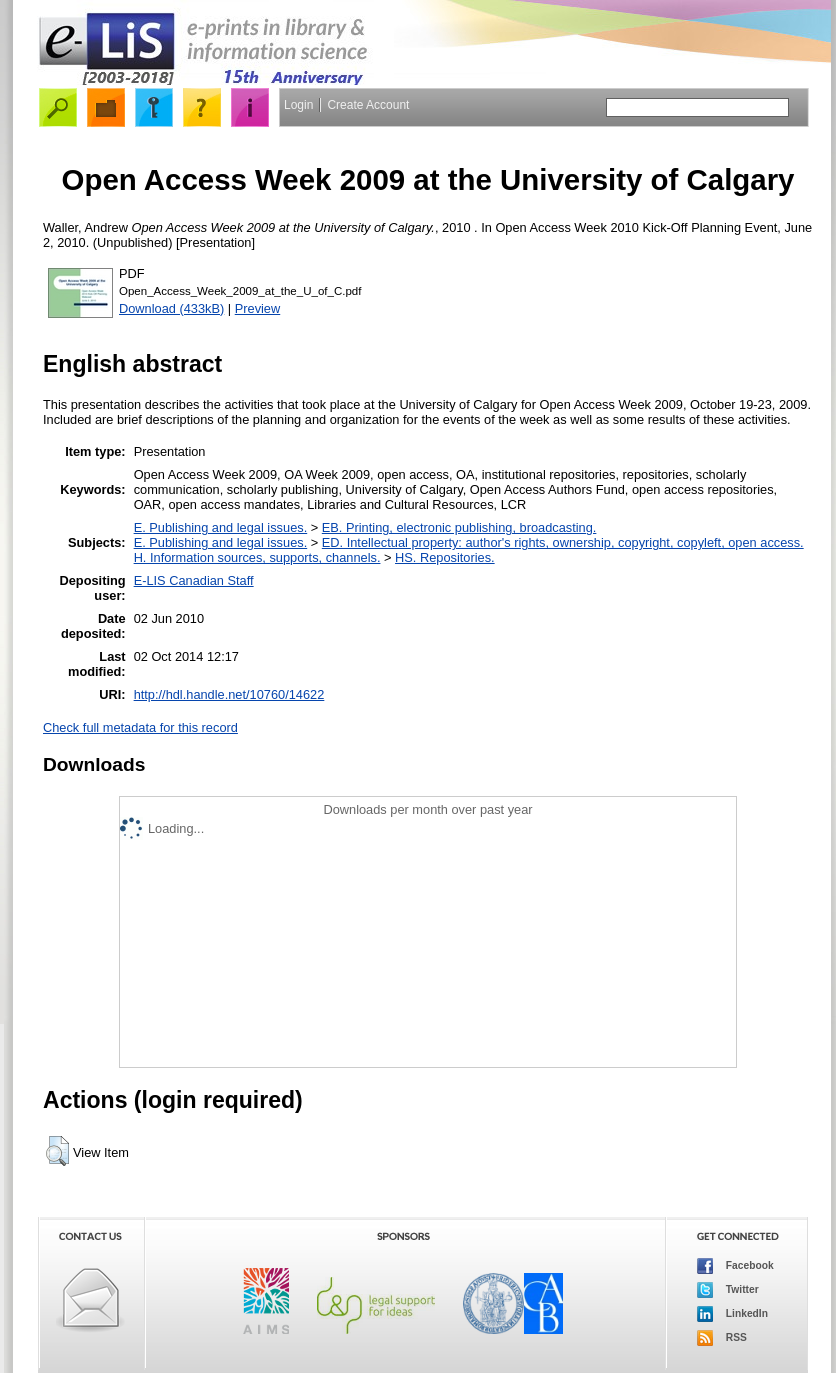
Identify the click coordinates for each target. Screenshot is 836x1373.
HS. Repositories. (445, 557)
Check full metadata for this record (140, 727)
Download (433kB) (171, 308)
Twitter (728, 1290)
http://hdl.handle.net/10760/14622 (229, 694)
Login (298, 105)
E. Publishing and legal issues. (221, 527)
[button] (57, 1151)
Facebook (735, 1266)
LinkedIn (732, 1314)
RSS (722, 1338)
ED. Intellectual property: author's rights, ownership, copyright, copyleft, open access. (563, 542)
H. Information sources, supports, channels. (257, 557)
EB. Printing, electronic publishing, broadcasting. (459, 527)
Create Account (368, 105)
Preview (258, 308)
